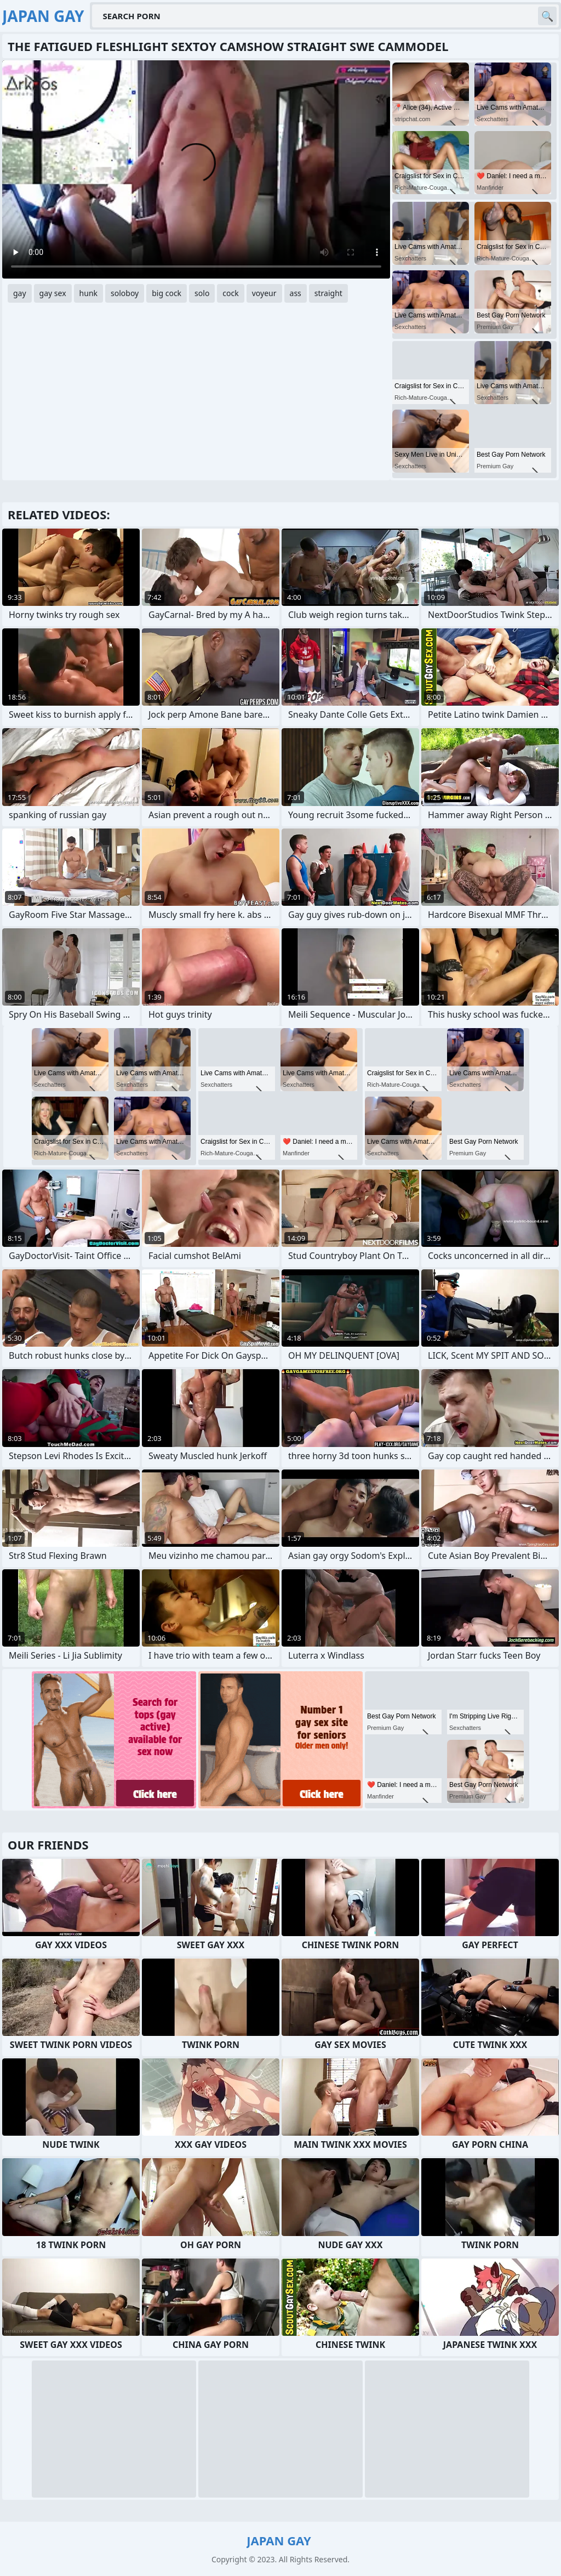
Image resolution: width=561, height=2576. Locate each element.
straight (328, 293)
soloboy (125, 293)
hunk (88, 293)
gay (19, 293)
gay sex (52, 293)
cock (230, 293)
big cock (166, 293)
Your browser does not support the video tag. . (196, 169)
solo (201, 293)
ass (295, 293)
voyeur (264, 293)
